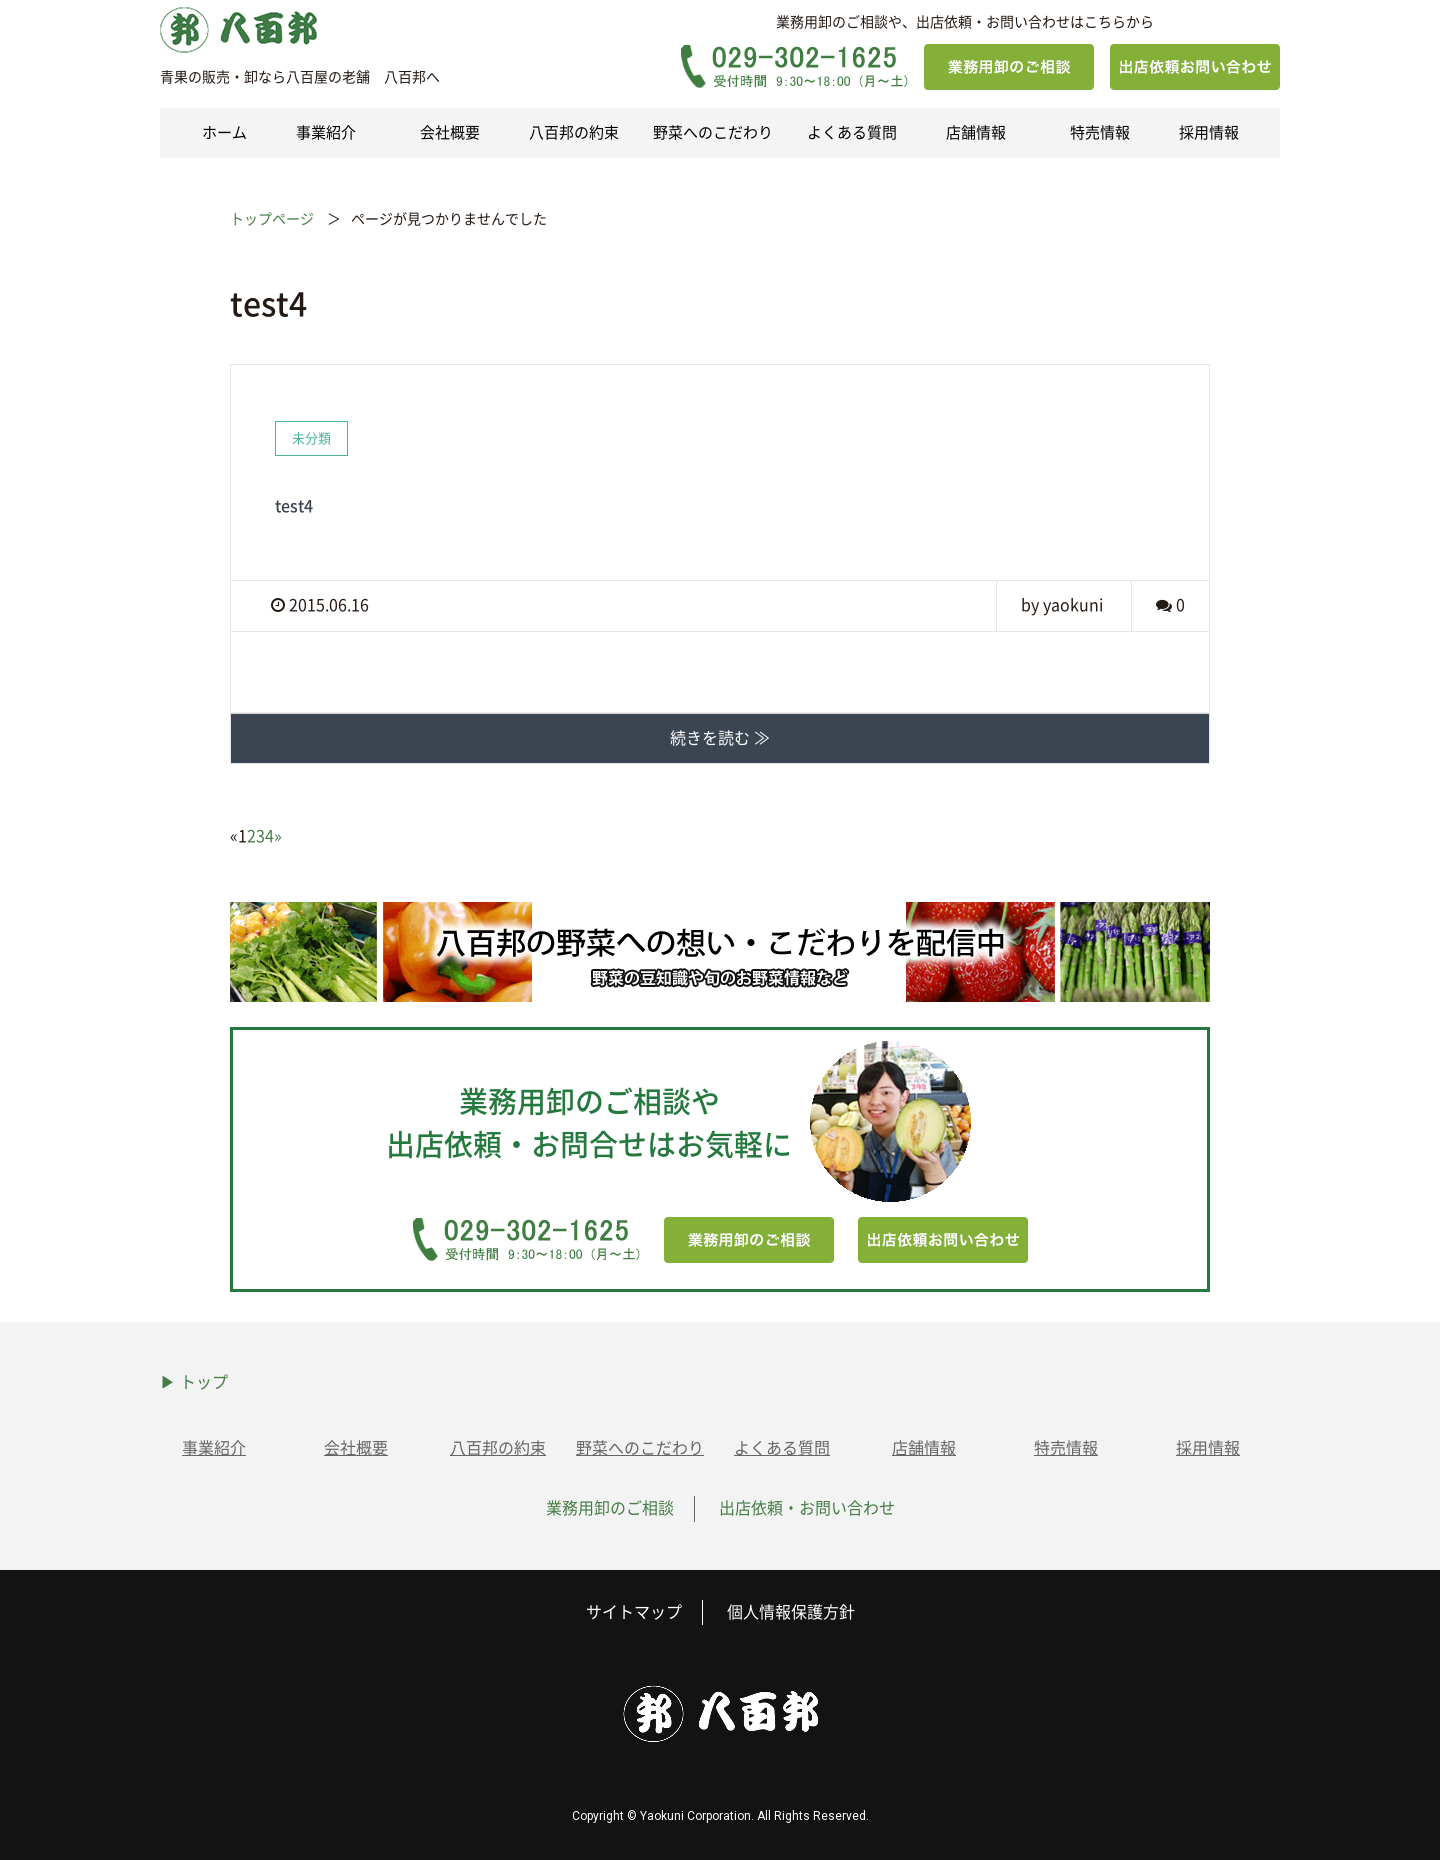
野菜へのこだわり (713, 132)
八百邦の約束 (574, 132)
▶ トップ (194, 1382)
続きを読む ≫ (720, 738)
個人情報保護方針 (791, 1612)
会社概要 (450, 132)
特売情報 (1100, 132)
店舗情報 (976, 132)
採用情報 (1209, 132)
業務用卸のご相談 (610, 1508)
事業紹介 (326, 132)
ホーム (224, 132)
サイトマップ (634, 1612)
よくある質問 (852, 132)
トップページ (272, 219)
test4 (294, 506)
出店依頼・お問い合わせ (807, 1508)
